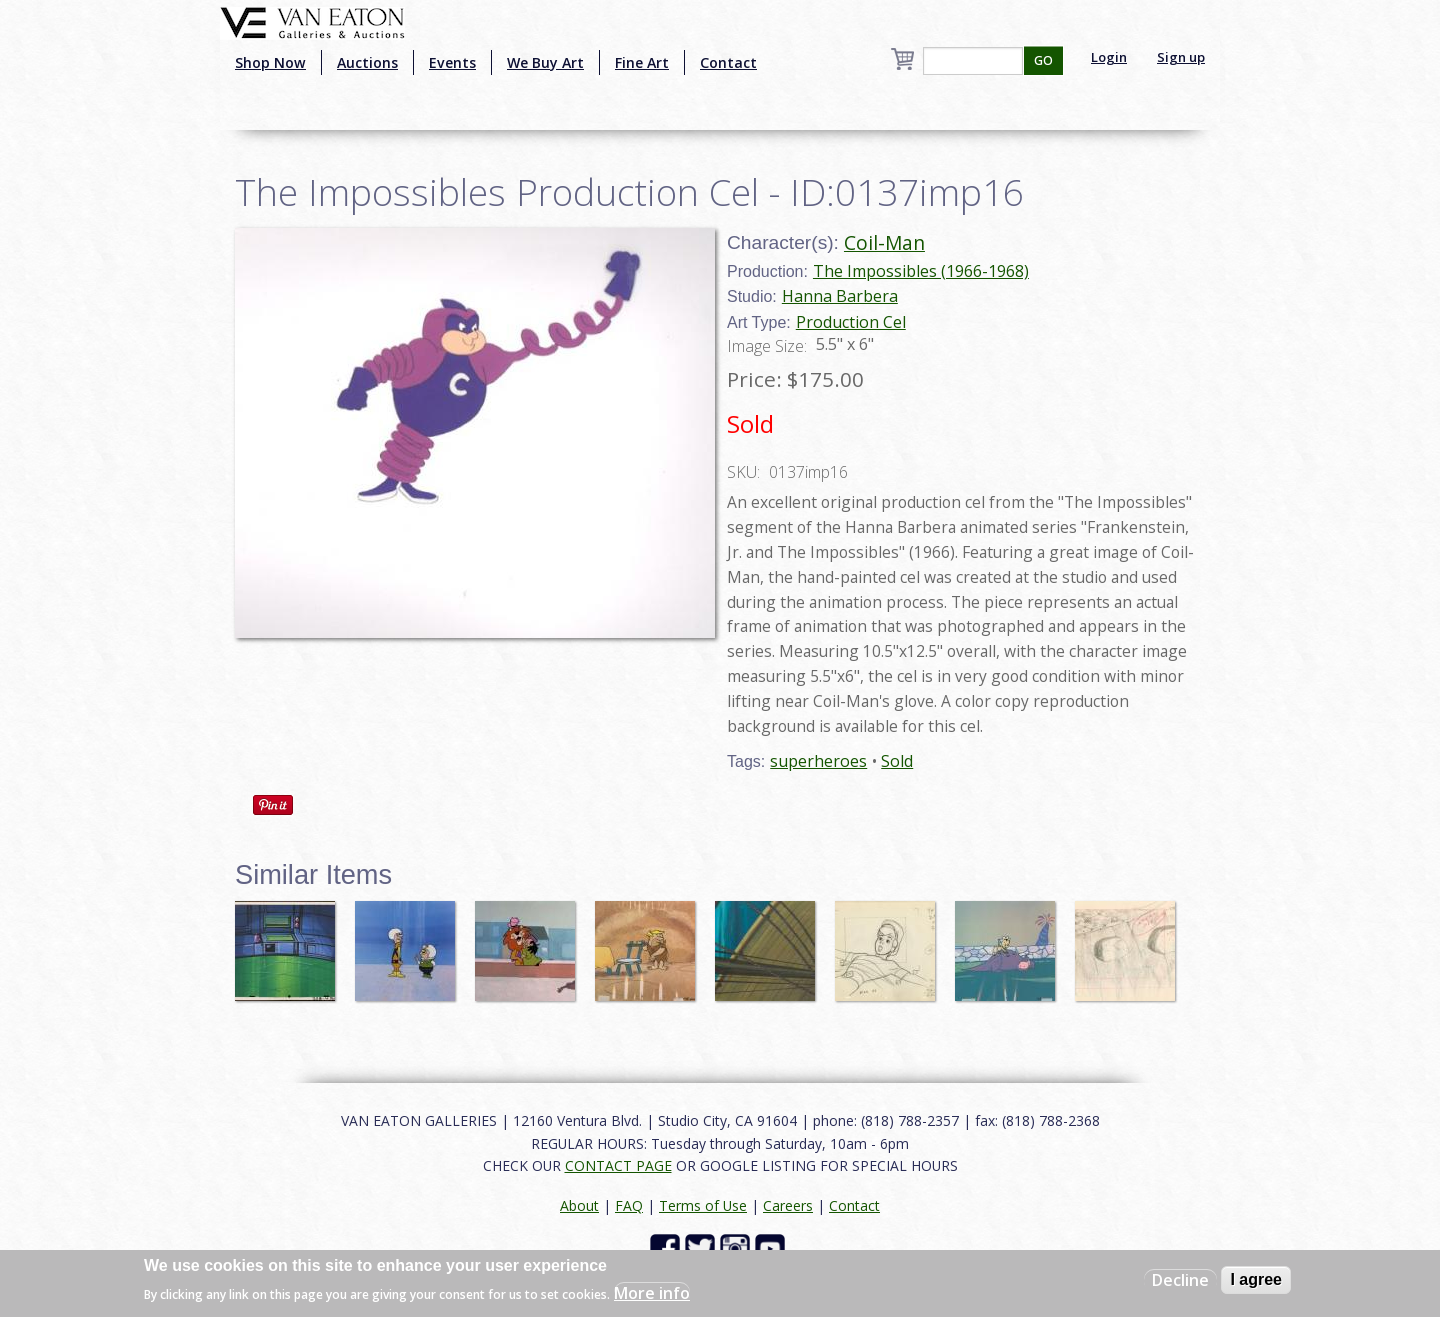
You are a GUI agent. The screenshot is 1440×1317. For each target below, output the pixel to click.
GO (1043, 60)
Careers (788, 1205)
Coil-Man (884, 242)
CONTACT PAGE (618, 1165)
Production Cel (851, 322)
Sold (897, 761)
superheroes (818, 761)
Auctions (367, 62)
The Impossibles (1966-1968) (921, 271)
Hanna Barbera (840, 296)
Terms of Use (703, 1205)
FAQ (629, 1205)
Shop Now (270, 62)
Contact (728, 62)
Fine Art (642, 62)
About (579, 1205)
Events (452, 62)
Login (1109, 57)
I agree (1256, 1279)
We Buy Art (545, 62)
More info (652, 1293)
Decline (1180, 1280)
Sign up (1181, 57)
